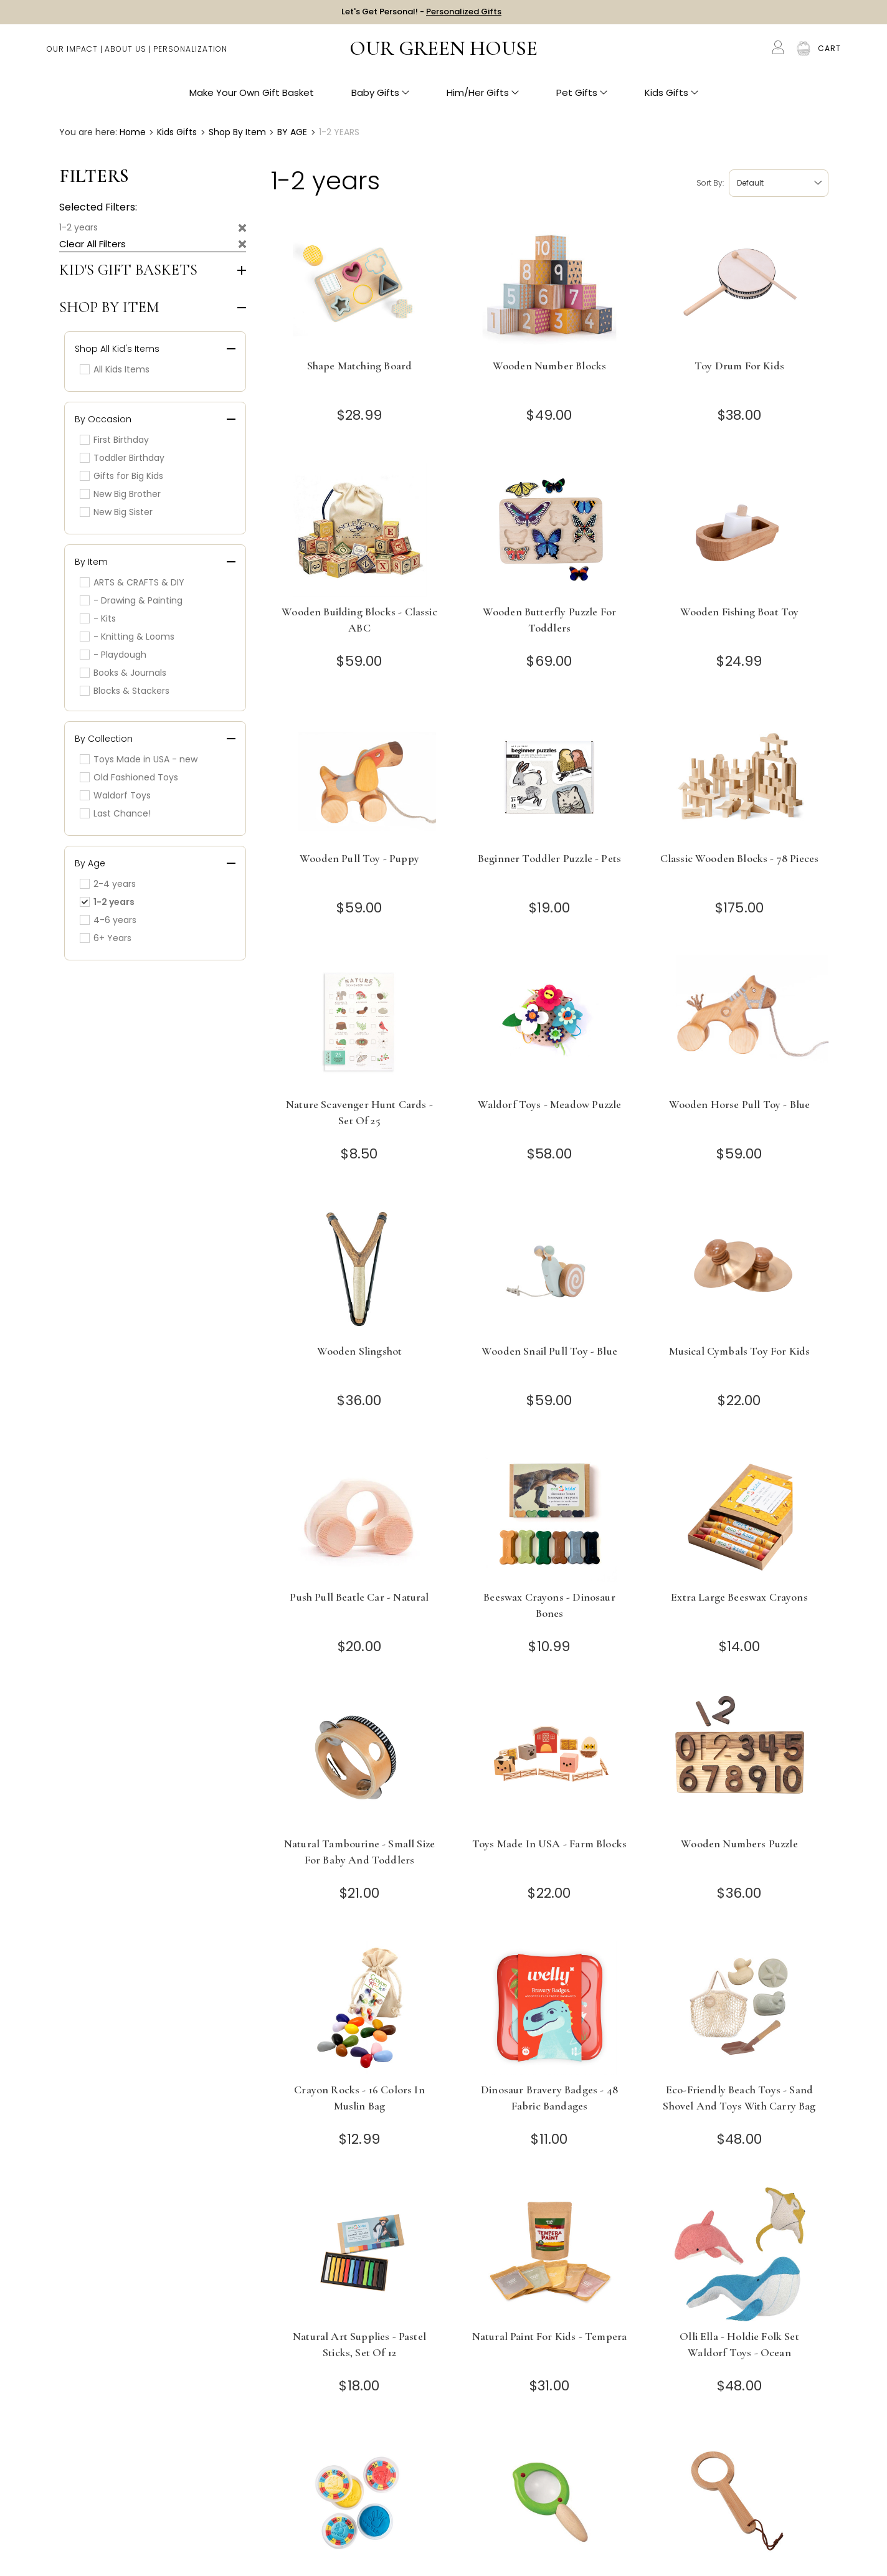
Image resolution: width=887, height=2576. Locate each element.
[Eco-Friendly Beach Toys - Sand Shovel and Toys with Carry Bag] (739, 2008)
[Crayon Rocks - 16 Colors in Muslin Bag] (359, 2008)
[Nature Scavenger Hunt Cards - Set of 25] (359, 1022)
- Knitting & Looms (127, 636)
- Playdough (113, 654)
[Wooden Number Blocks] (549, 284)
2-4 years (108, 884)
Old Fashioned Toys (129, 777)
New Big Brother (120, 494)
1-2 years (78, 227)
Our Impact (72, 50)
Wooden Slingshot (359, 1351)
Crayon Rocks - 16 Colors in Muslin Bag (359, 2098)
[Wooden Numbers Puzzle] (739, 1762)
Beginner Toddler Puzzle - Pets (549, 858)
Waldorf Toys (115, 795)
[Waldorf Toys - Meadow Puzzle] (549, 1022)
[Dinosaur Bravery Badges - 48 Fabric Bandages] (549, 2008)
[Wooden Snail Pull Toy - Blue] (549, 1269)
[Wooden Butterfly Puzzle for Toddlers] (549, 530)
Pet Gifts (581, 93)
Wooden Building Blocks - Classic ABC (359, 620)
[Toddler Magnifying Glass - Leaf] (549, 2500)
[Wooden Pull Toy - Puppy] (359, 776)
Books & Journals (123, 672)
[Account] (778, 48)
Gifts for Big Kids (121, 476)
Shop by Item (109, 307)
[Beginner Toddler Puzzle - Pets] (549, 776)
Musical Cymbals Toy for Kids (739, 1351)
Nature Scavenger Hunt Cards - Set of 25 (359, 1112)
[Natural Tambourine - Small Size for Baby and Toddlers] (359, 1762)
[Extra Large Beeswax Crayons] (739, 1515)
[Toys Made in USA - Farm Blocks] (549, 1762)
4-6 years (108, 920)
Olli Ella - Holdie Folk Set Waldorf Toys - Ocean (739, 2344)
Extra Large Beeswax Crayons (739, 1597)
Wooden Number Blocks (549, 365)
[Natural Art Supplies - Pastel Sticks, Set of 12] (359, 2254)
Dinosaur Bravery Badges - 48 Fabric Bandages (549, 2098)
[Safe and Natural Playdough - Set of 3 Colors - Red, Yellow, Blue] (359, 2500)
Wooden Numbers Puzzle (739, 1843)
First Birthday (114, 439)
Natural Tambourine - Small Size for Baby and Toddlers (359, 1852)
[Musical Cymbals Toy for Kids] (739, 1269)
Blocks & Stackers (124, 690)
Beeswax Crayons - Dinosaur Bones (549, 1605)
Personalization (190, 50)
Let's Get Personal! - (421, 12)
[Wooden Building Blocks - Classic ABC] (359, 530)
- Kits (98, 618)
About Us (125, 50)
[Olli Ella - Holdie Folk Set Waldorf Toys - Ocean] (739, 2254)
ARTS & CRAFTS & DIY (132, 582)
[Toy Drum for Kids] (739, 284)
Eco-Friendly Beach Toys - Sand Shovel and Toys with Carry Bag (739, 2098)
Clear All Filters (92, 243)
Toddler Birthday (122, 458)
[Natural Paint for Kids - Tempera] (549, 2254)
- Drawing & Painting (131, 600)
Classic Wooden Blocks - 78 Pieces (739, 858)
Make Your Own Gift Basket (251, 93)
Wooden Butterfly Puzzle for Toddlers (550, 620)
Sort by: (710, 183)
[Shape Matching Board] (359, 284)
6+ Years (105, 938)
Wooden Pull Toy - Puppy (359, 858)
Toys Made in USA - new (138, 759)
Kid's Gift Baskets (128, 270)
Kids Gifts (671, 93)
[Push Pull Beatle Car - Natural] (359, 1515)
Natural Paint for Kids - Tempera (549, 2336)
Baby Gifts (380, 93)
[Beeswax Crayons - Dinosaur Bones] (549, 1515)
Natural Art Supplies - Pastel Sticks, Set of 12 (359, 2344)
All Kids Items (114, 369)
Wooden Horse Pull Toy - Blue (739, 1104)
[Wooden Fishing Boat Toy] (739, 530)
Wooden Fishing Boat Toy (739, 611)
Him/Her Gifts (483, 93)
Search (752, 50)
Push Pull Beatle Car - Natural (359, 1597)
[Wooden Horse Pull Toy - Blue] (739, 1022)
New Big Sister (116, 512)
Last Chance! (115, 813)
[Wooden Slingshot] (359, 1269)
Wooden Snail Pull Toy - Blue (549, 1351)
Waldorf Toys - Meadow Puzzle (550, 1104)
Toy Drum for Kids (739, 365)
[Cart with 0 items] (829, 50)
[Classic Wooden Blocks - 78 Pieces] (739, 776)
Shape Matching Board (359, 365)
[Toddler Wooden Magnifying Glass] (739, 2500)
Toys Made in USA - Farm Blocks (549, 1843)
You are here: (88, 132)
